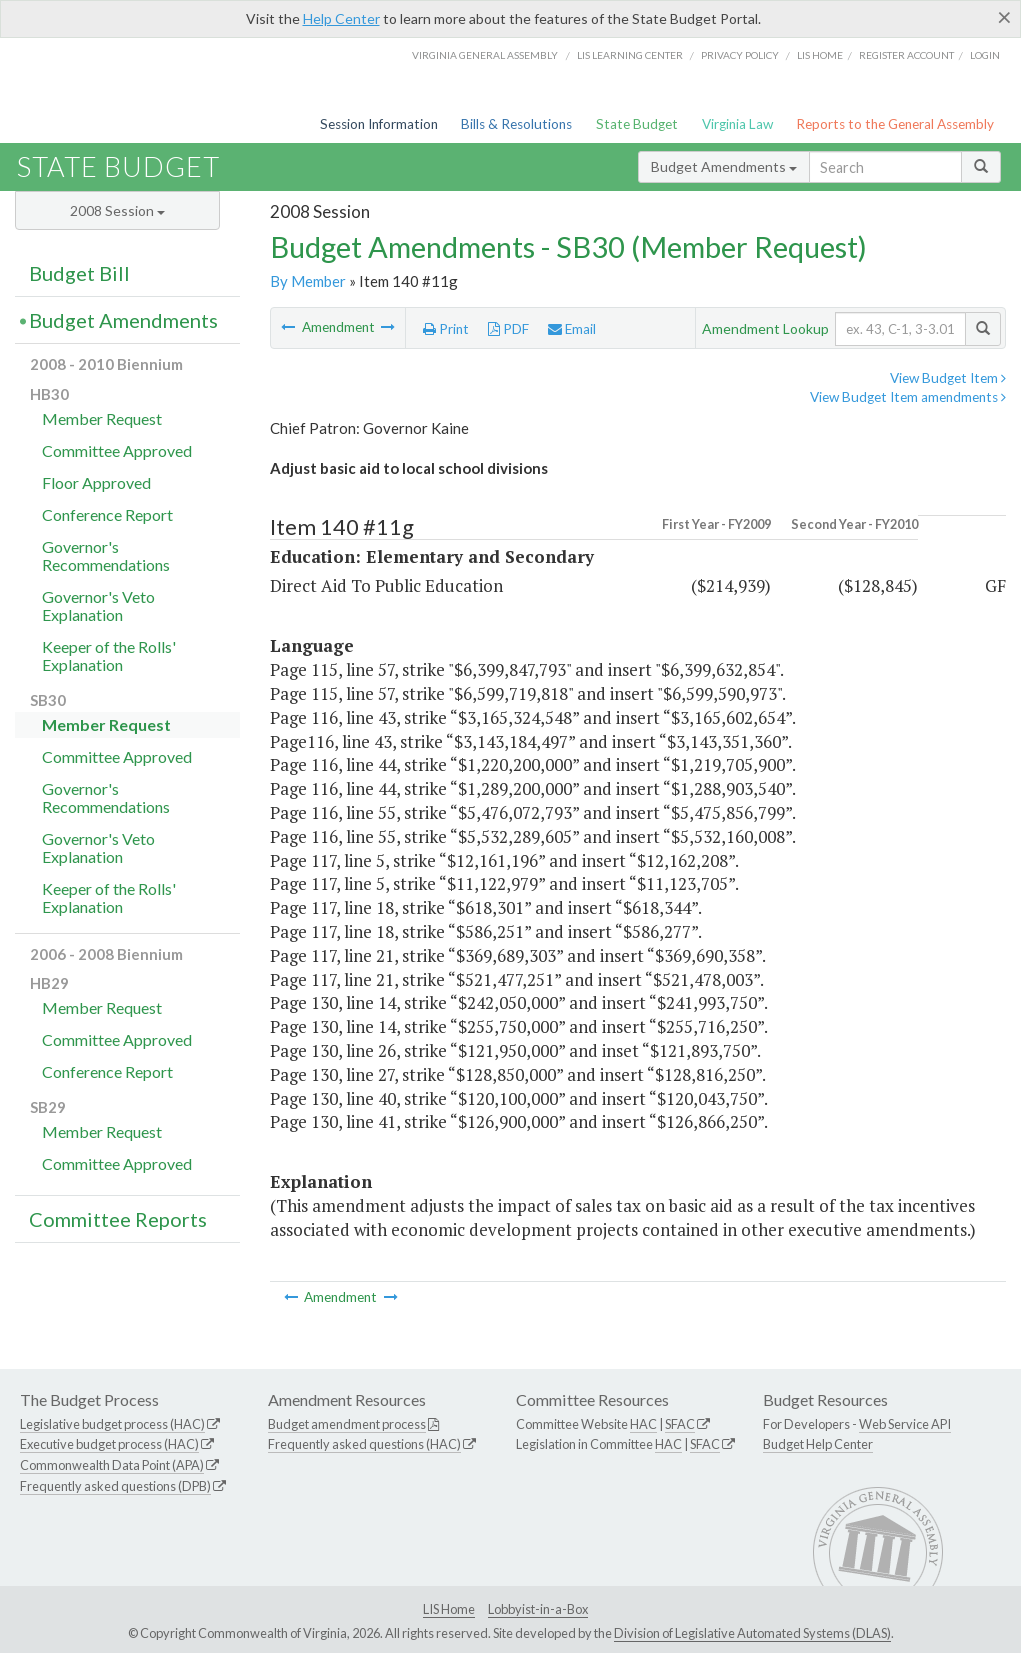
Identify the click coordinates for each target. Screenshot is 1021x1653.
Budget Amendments (724, 166)
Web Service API (905, 1424)
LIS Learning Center (630, 55)
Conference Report (107, 514)
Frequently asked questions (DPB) (115, 1486)
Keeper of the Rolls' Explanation (109, 655)
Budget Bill (79, 273)
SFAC (680, 1424)
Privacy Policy (740, 55)
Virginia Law (737, 124)
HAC (643, 1424)
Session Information (379, 124)
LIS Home (449, 1609)
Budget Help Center (818, 1444)
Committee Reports (118, 1219)
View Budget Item (948, 378)
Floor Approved (96, 482)
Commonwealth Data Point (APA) (112, 1465)
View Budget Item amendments (908, 397)
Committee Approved (117, 450)
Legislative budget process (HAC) (112, 1424)
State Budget (637, 124)
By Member (308, 281)
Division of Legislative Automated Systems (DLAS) (752, 1633)
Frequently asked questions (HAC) (364, 1444)
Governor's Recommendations (106, 555)
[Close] (1004, 17)
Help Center (341, 18)
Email (572, 329)
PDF (508, 329)
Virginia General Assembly (485, 55)
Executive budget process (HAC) (109, 1444)
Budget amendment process (347, 1424)
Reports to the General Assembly (895, 124)
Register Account (906, 55)
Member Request (102, 418)
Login (985, 55)
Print (446, 329)
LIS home (820, 55)
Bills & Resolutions (516, 124)
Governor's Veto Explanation (98, 605)
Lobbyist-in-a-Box (538, 1609)
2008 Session (117, 210)
